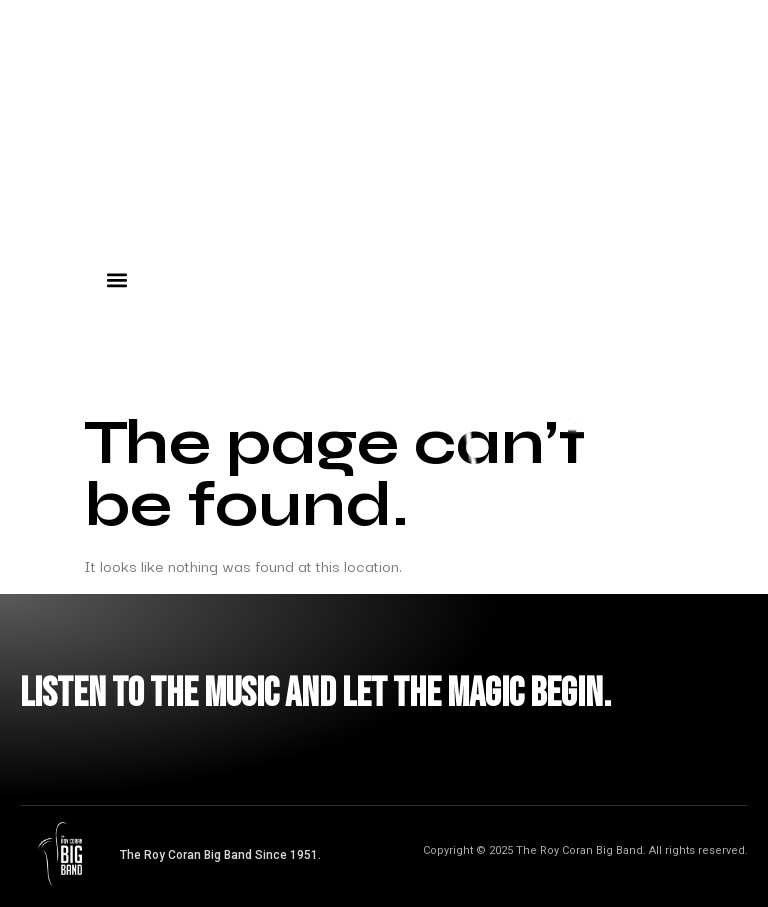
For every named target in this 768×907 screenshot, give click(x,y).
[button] (116, 279)
